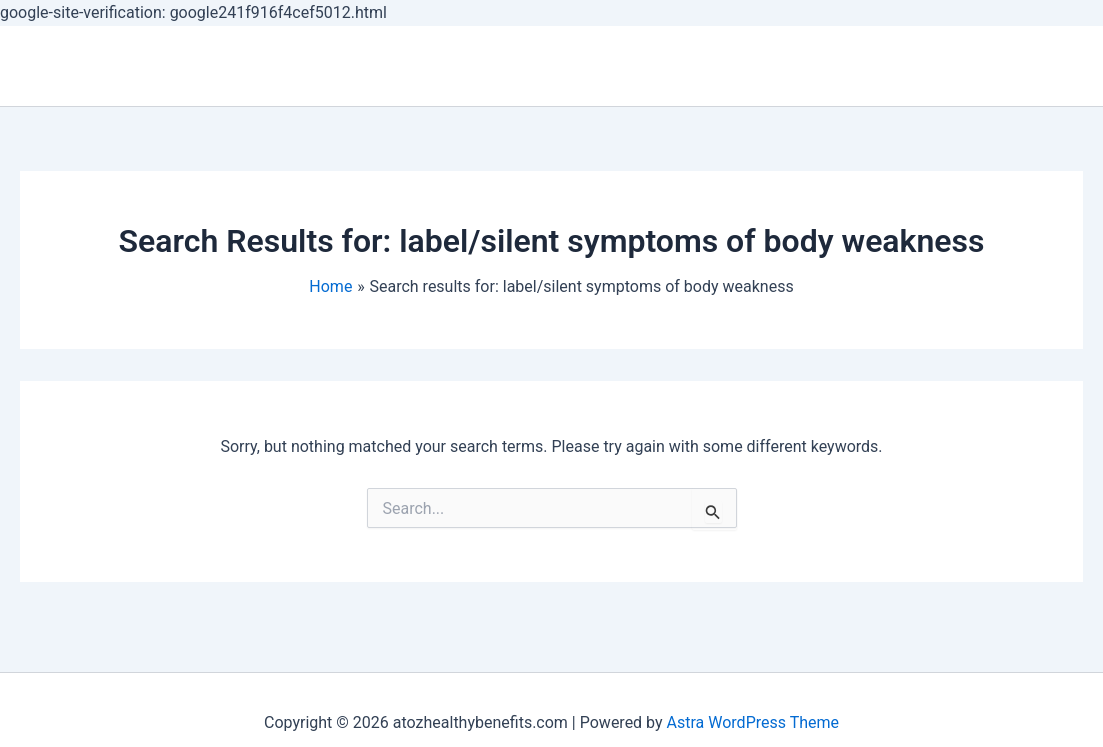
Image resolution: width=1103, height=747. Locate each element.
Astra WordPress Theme (753, 722)
